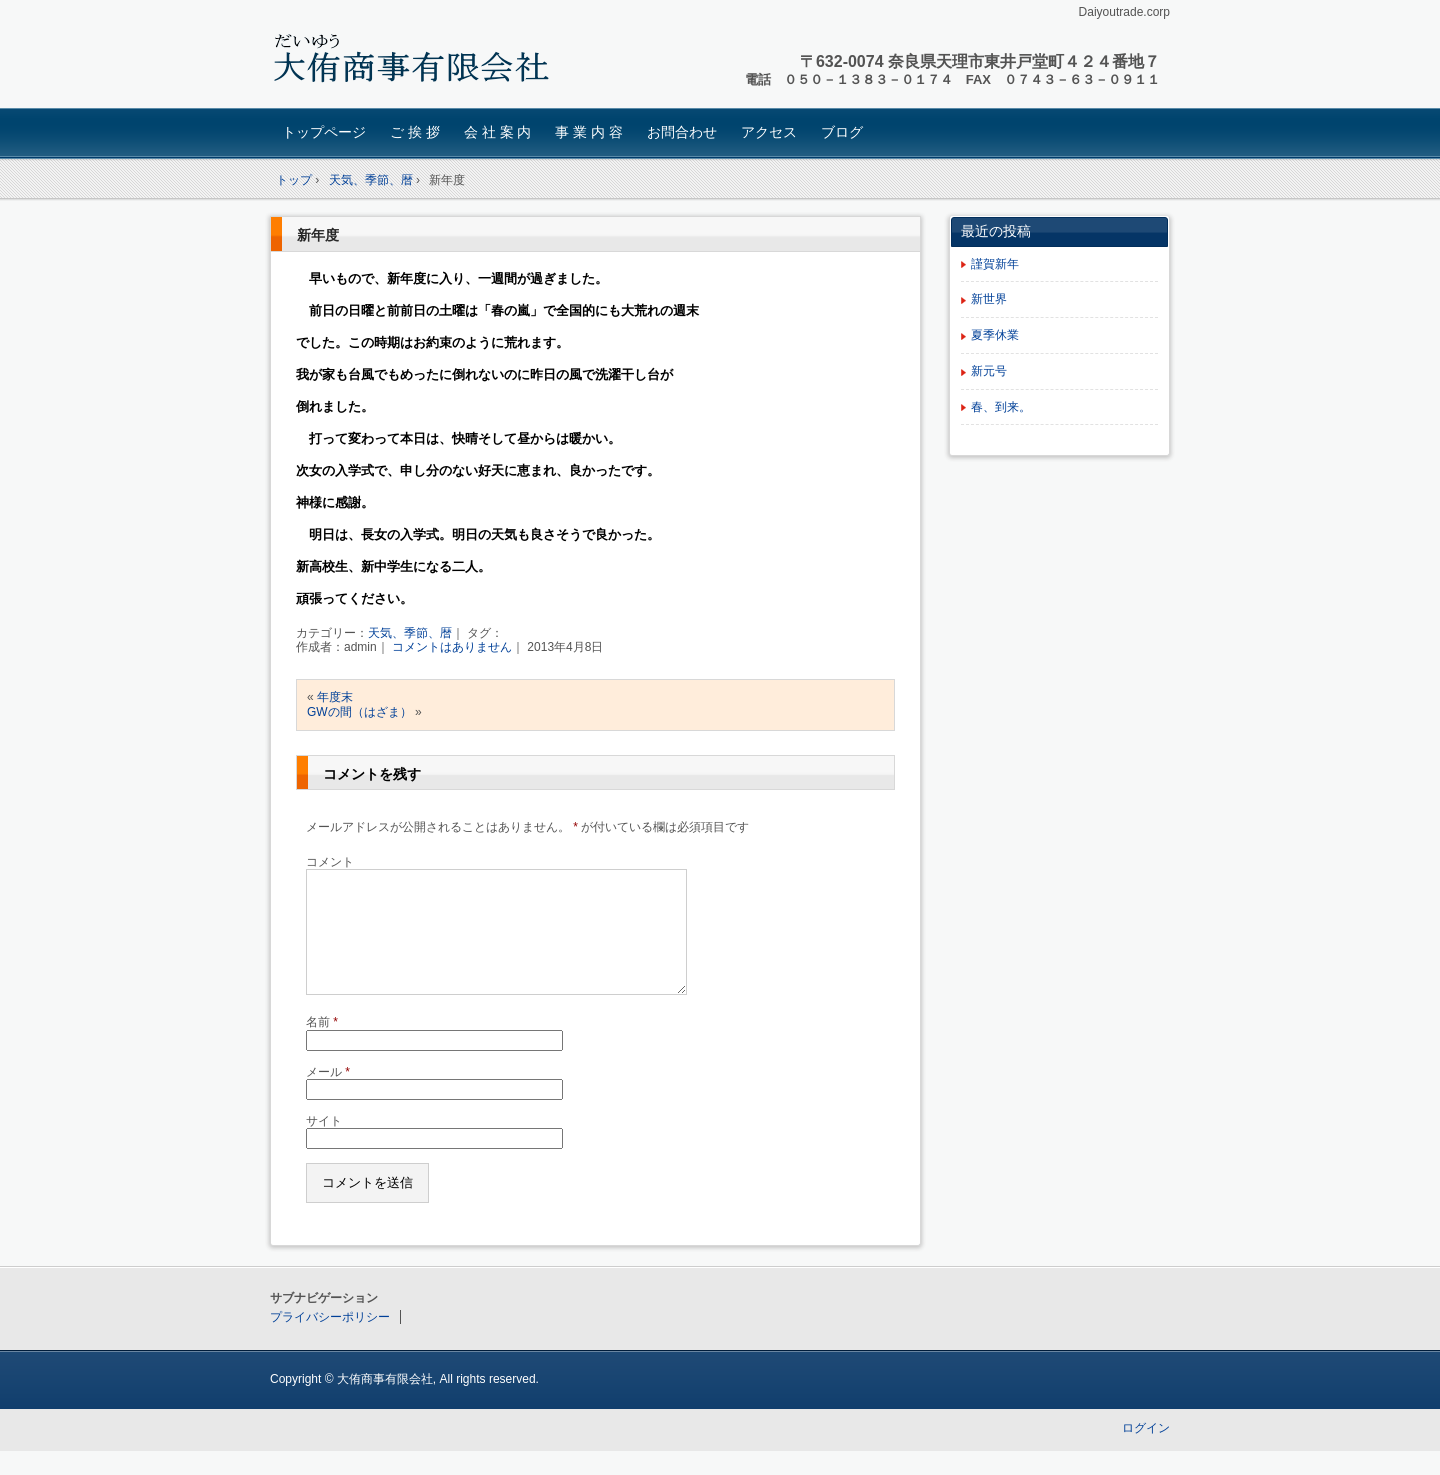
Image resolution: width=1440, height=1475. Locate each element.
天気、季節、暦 (410, 633)
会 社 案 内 (498, 132)
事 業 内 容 (589, 132)
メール (328, 1096)
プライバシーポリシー (330, 1341)
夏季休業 (995, 335)
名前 (322, 1046)
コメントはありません (452, 647)
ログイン (1146, 1452)
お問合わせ (682, 132)
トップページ (324, 132)
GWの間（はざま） (359, 712)
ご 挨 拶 (415, 132)
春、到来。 (1001, 407)
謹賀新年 (995, 264)
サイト (324, 1145)
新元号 (989, 371)
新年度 (318, 235)
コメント (330, 862)
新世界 (989, 299)
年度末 (335, 697)
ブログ (842, 132)
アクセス (769, 132)
